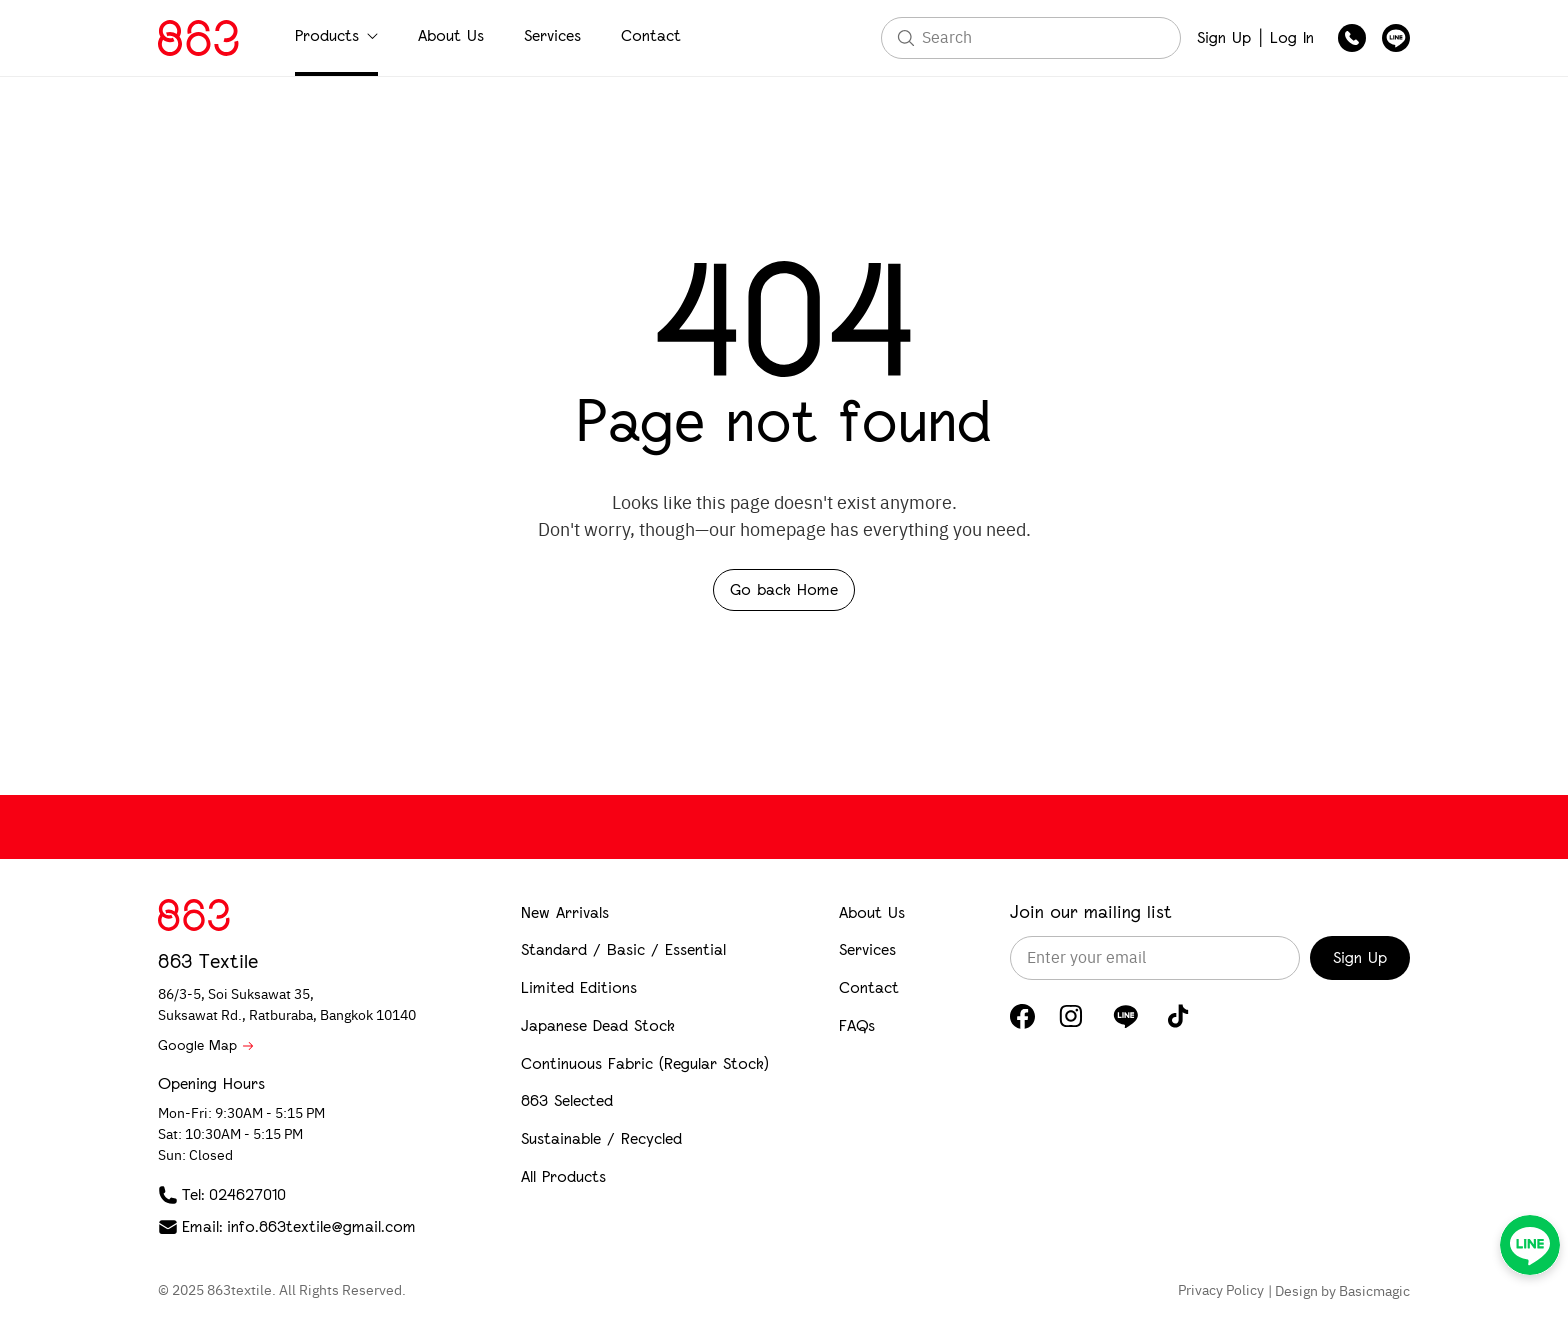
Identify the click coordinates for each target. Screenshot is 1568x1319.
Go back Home (784, 589)
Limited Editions (579, 987)
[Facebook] (1022, 1016)
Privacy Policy (1221, 1291)
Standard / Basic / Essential (623, 949)
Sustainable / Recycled (601, 1138)
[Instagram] (1071, 1016)
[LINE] (1125, 1016)
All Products (563, 1176)
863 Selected (567, 1100)
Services (552, 35)
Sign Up (1224, 37)
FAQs (857, 1025)
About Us (451, 35)
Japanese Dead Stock (598, 1025)
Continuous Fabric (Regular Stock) (645, 1063)
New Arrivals (565, 912)
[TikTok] (1178, 1016)
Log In (1292, 37)
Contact (651, 35)
